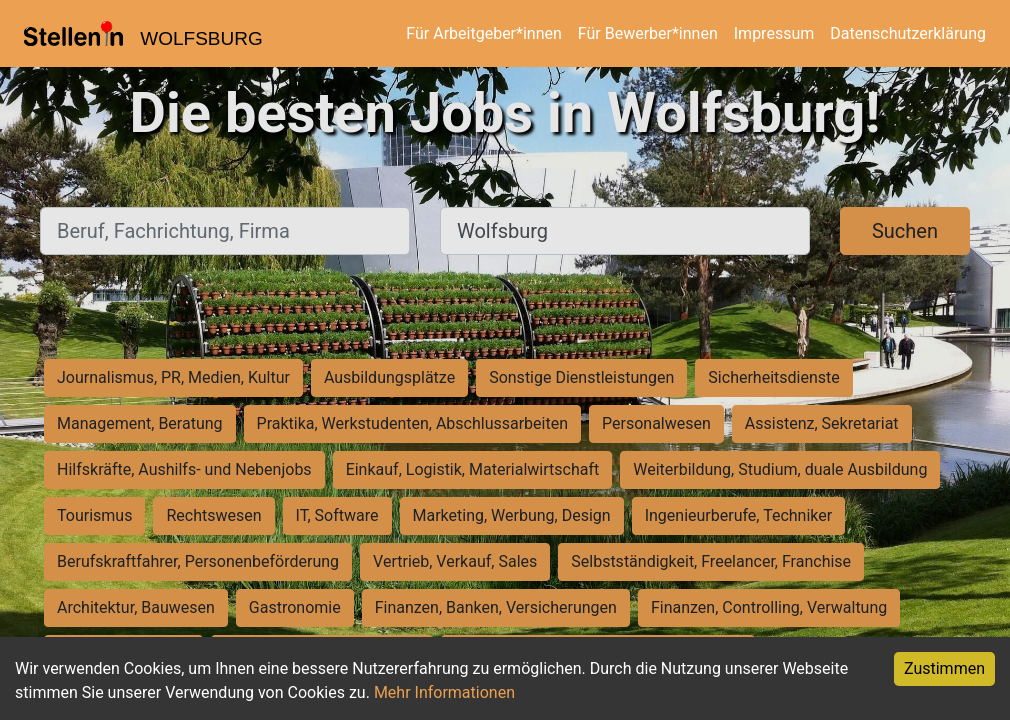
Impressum (774, 33)
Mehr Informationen (444, 692)
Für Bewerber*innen (648, 33)
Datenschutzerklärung (908, 33)
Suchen (905, 231)
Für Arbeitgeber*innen (483, 33)
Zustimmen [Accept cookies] (944, 668)
